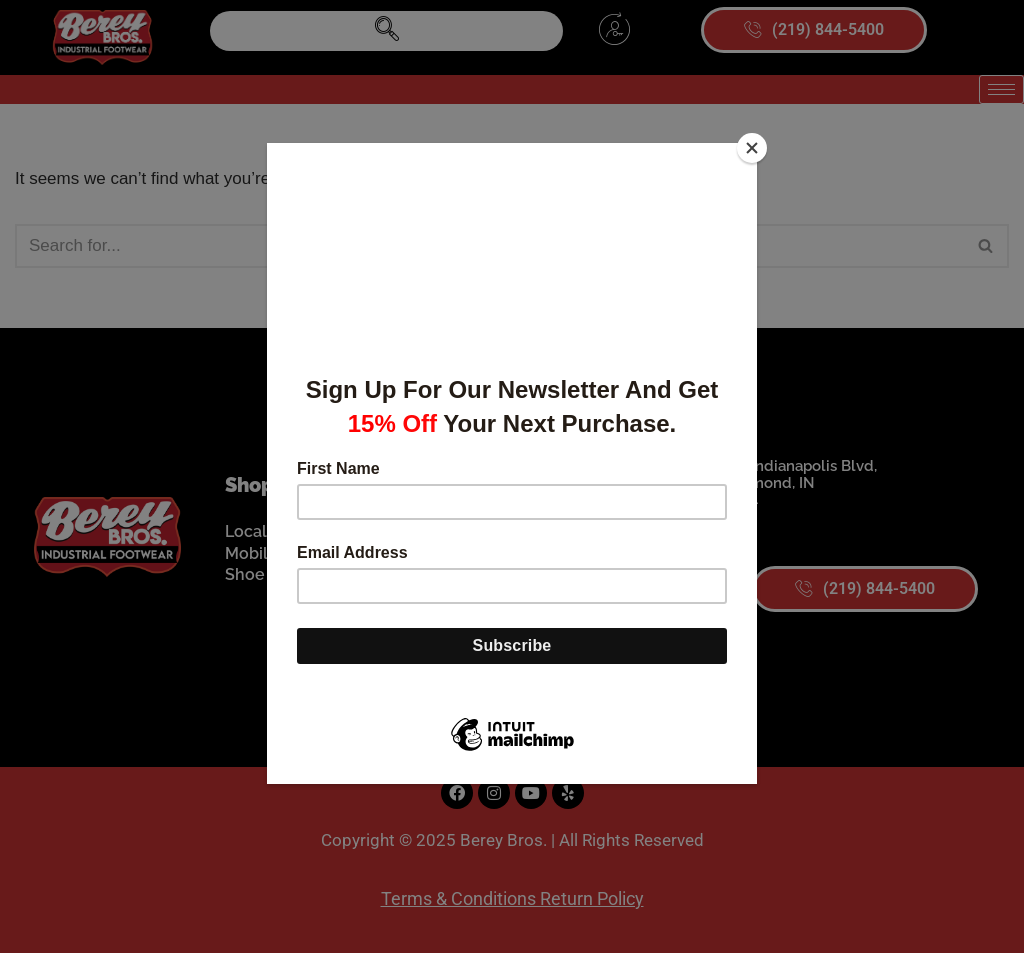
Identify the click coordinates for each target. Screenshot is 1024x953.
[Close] (752, 148)
